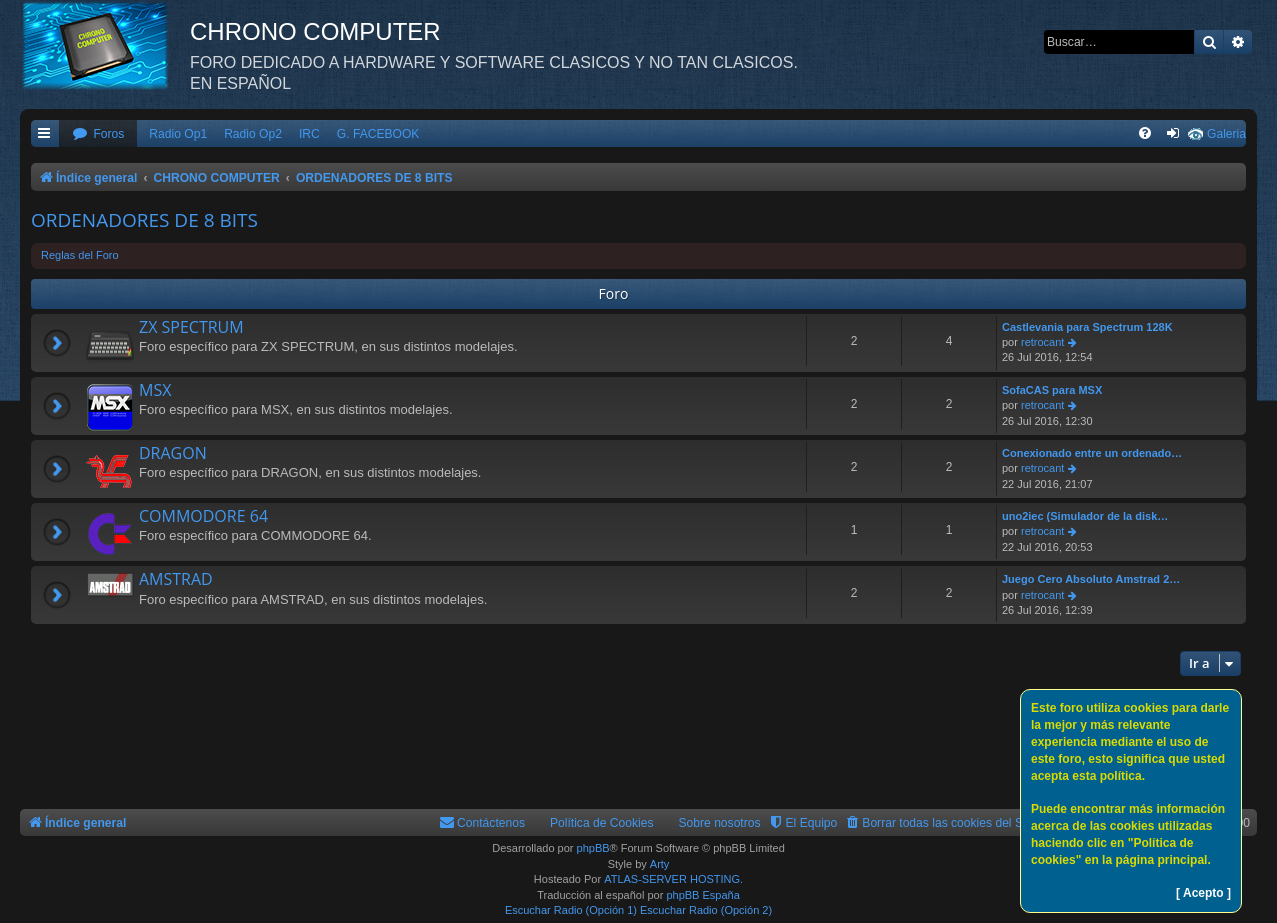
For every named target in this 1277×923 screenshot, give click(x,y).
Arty (660, 864)
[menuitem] (98, 134)
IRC (309, 134)
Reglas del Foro (80, 255)
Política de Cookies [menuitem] (602, 823)
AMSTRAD (176, 579)
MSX (155, 390)
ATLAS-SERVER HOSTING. (673, 879)
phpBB (593, 848)
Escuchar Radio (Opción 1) (571, 910)
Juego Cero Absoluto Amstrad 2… (1091, 579)
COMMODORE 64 (203, 516)
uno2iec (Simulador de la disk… (1085, 516)
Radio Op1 (178, 134)
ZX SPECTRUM (191, 327)
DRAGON (173, 453)
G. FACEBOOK (378, 134)
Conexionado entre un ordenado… (1092, 453)
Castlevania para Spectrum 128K (1087, 327)
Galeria (1226, 134)
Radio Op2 (253, 134)
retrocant (1042, 342)
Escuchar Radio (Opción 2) (706, 910)
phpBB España (702, 895)
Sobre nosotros (720, 823)
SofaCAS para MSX (1052, 390)
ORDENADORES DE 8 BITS (144, 220)
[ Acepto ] (1203, 893)
